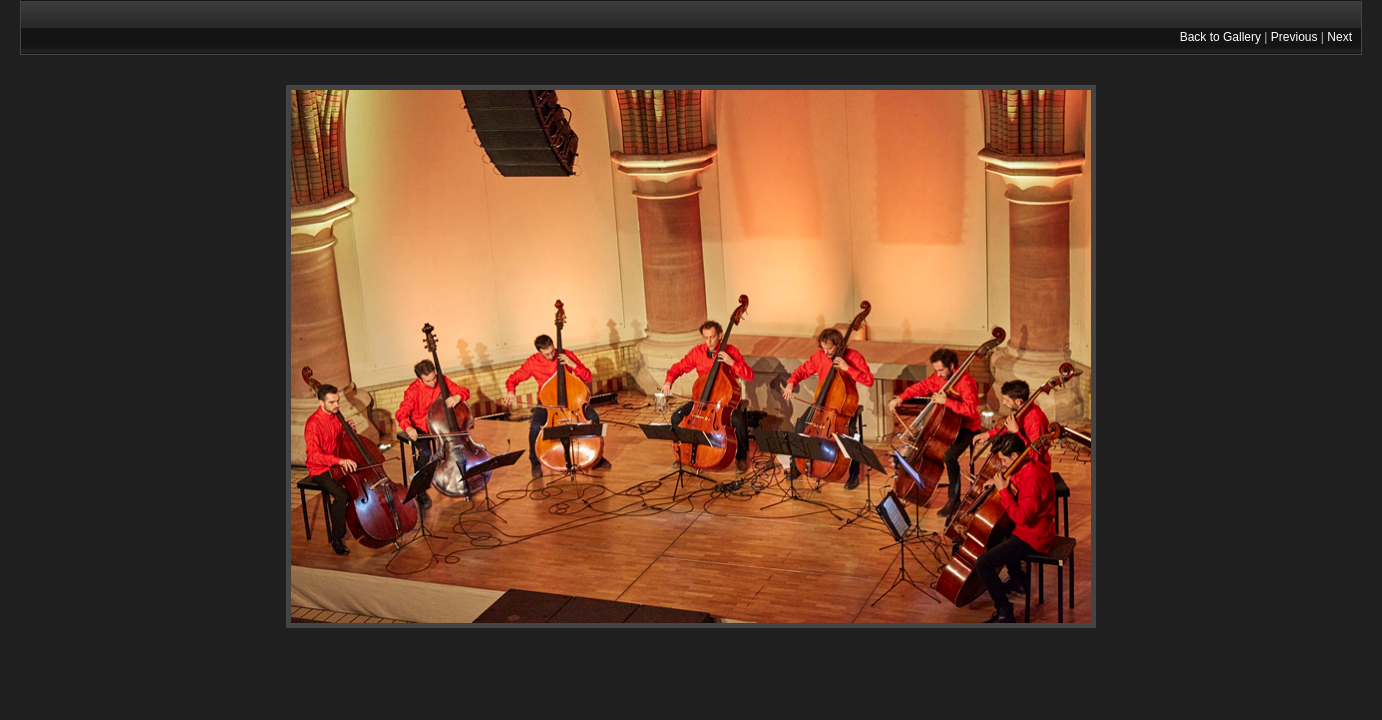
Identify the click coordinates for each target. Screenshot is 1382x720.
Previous (1294, 37)
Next (1339, 37)
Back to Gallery (1220, 37)
